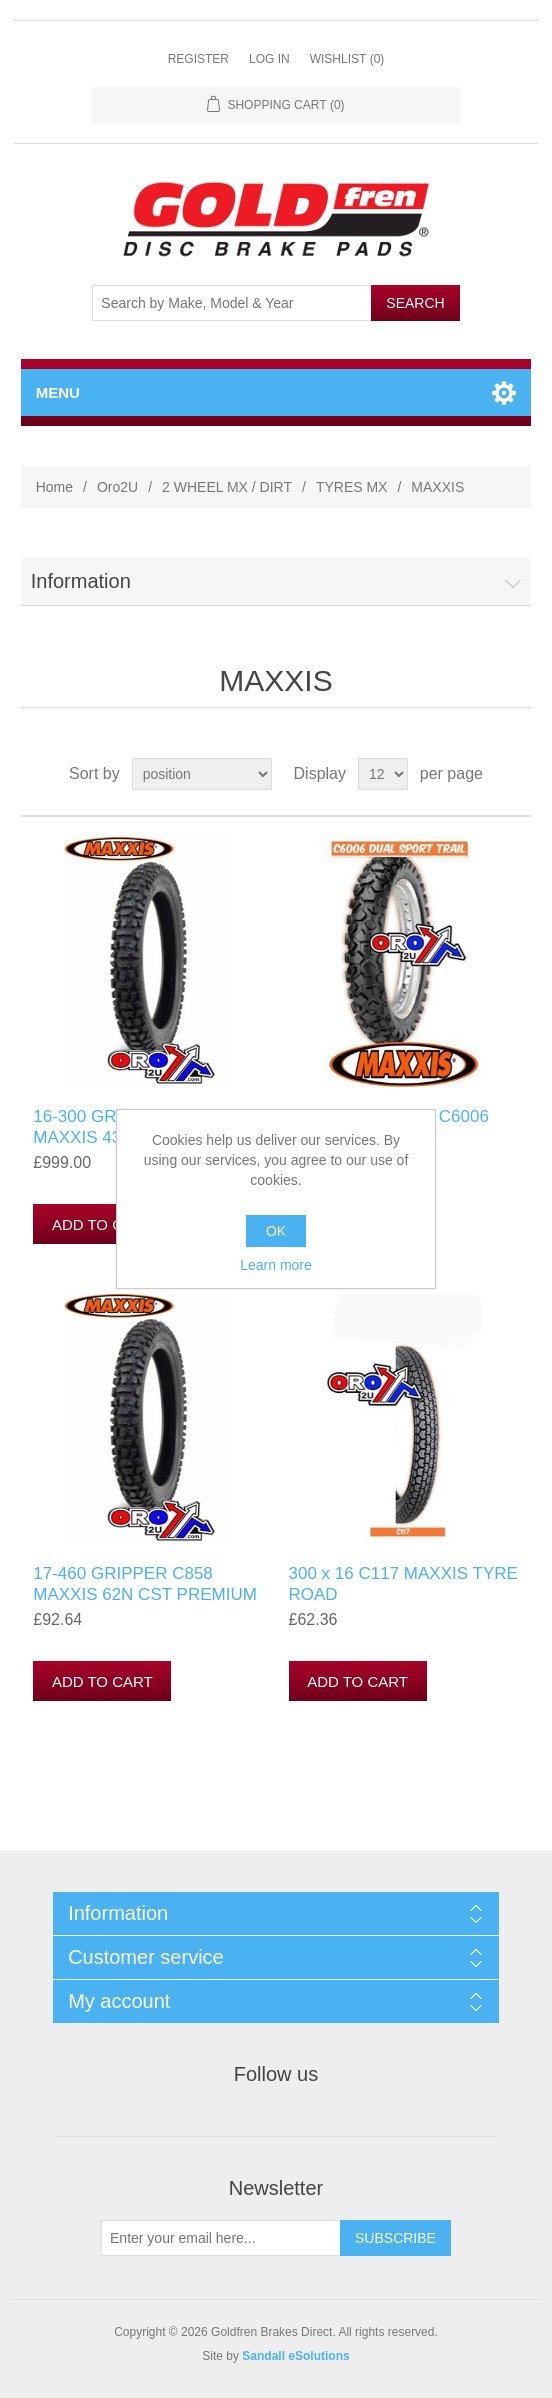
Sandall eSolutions (295, 2356)
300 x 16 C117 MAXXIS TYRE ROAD (403, 1583)
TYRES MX (352, 487)
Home (54, 487)
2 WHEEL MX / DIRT (227, 487)
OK (276, 1231)
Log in (269, 59)
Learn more (276, 1265)
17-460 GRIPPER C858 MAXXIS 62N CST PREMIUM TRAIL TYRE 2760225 (145, 1594)
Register (198, 59)
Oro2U (117, 487)
